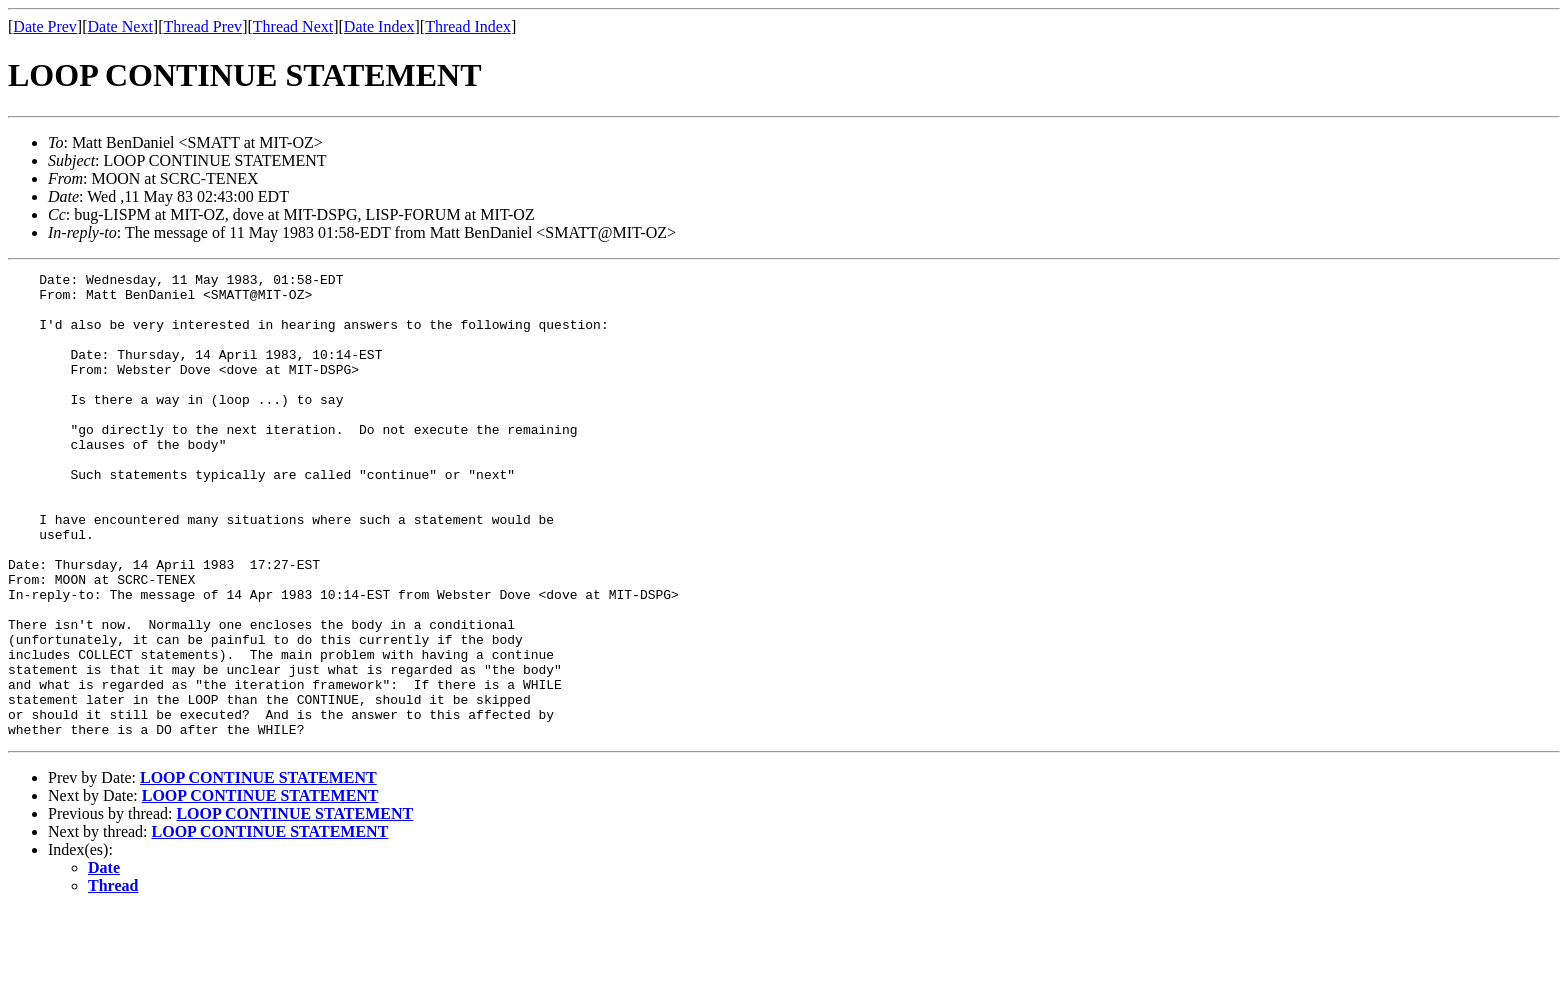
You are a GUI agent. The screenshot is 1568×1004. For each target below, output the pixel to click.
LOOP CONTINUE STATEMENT (258, 870)
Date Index (379, 26)
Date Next (120, 26)
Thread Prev (202, 26)
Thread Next (293, 26)
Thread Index (468, 26)
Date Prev (45, 26)
